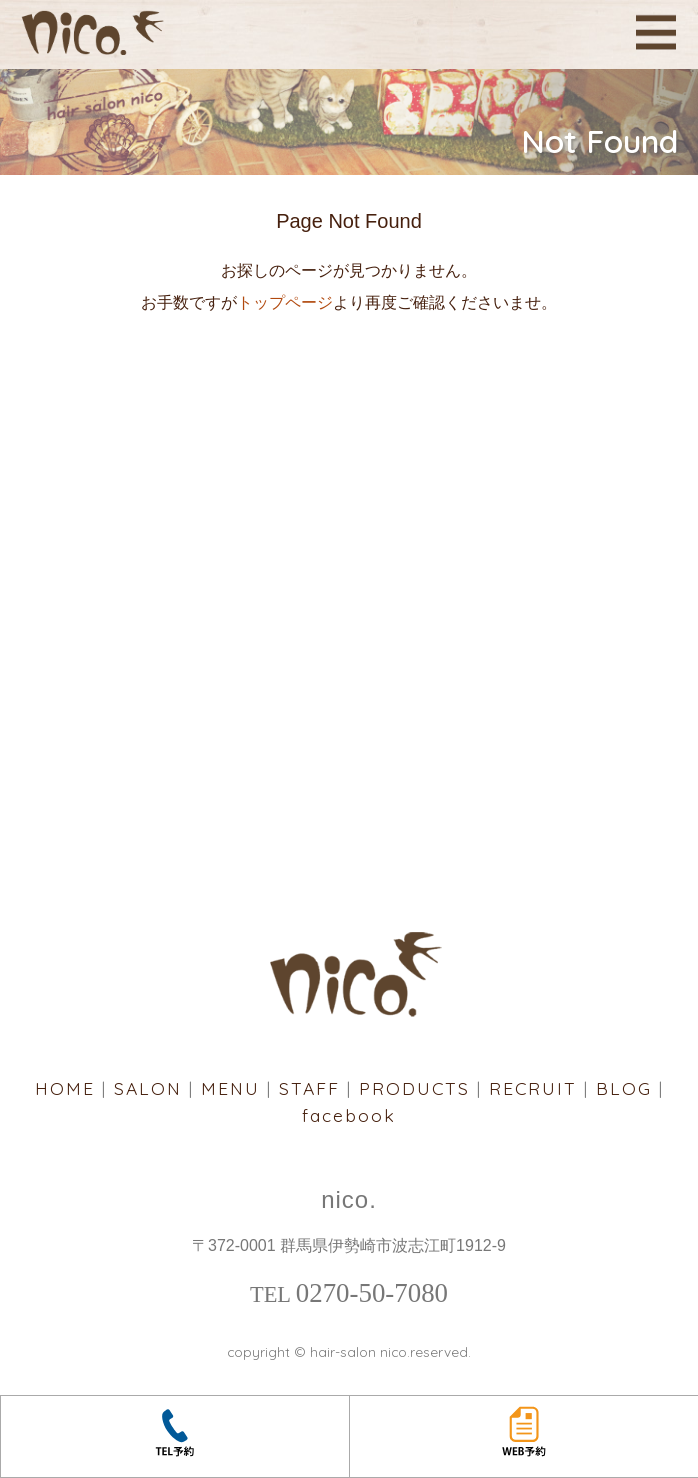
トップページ (285, 302)
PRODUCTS (414, 1088)
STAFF (309, 1088)
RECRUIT (533, 1088)
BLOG (624, 1088)
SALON (148, 1088)
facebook (349, 1115)
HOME (65, 1088)
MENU (230, 1088)
